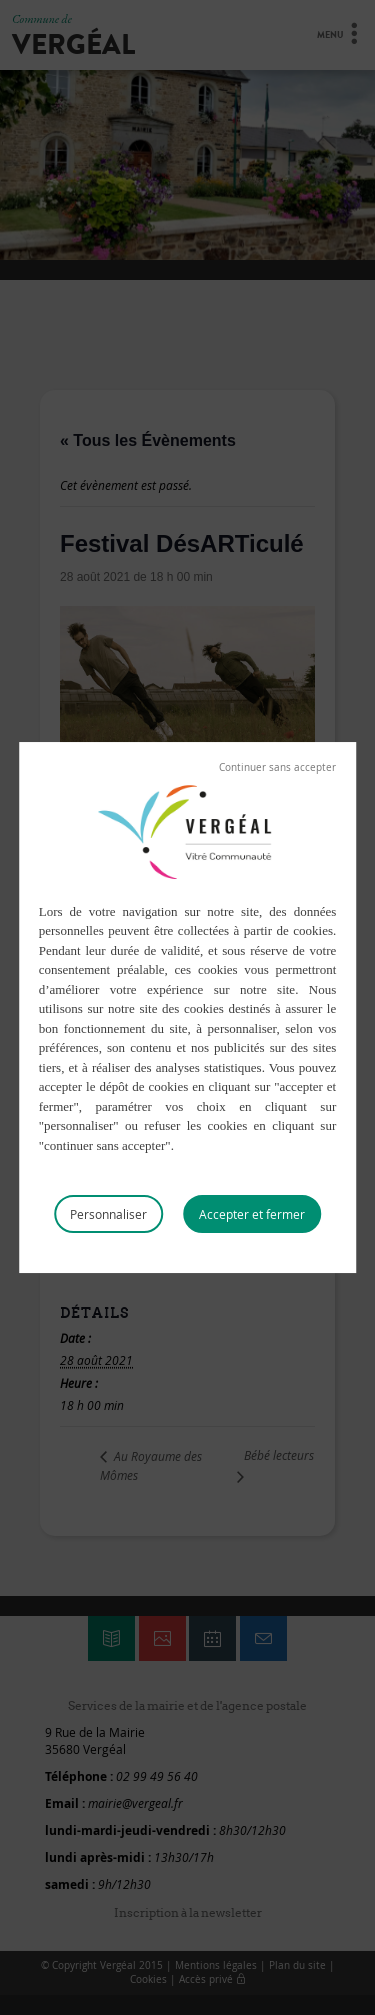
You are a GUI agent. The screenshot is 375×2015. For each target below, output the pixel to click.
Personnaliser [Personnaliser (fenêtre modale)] (108, 1214)
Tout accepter (252, 1214)
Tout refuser (277, 768)
